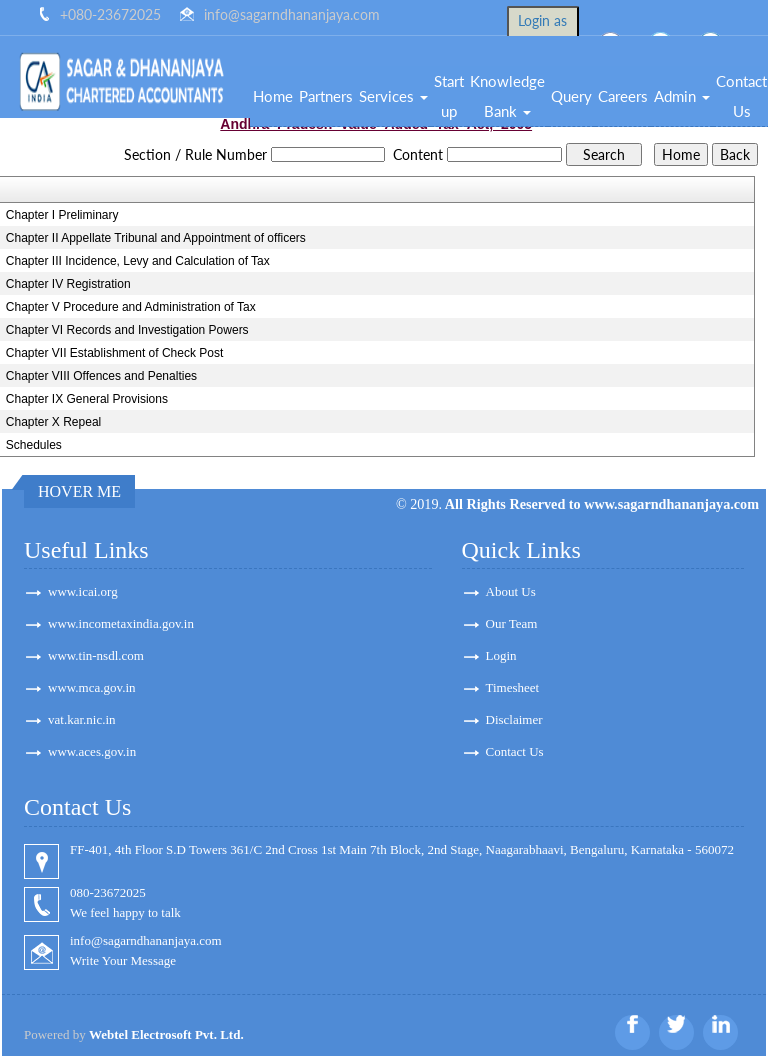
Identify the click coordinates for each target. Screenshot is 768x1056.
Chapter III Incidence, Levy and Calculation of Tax (138, 261)
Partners (326, 96)
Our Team (512, 623)
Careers (623, 96)
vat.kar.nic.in (82, 719)
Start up (449, 96)
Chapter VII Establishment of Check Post (114, 353)
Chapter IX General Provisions (87, 399)
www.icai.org (83, 591)
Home (273, 96)
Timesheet (513, 687)
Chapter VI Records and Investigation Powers (127, 330)
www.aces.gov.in (92, 751)
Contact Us (515, 751)
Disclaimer (514, 719)
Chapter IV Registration (68, 284)
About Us (511, 591)
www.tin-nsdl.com (96, 655)
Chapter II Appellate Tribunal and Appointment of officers (156, 238)
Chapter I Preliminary (62, 215)
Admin (682, 96)
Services (393, 96)
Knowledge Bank (507, 96)
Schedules (34, 445)
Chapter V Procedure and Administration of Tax (131, 307)
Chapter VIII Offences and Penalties (101, 376)
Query (571, 96)
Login (501, 655)
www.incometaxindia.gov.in (121, 623)
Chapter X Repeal (53, 422)
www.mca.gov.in (92, 687)
